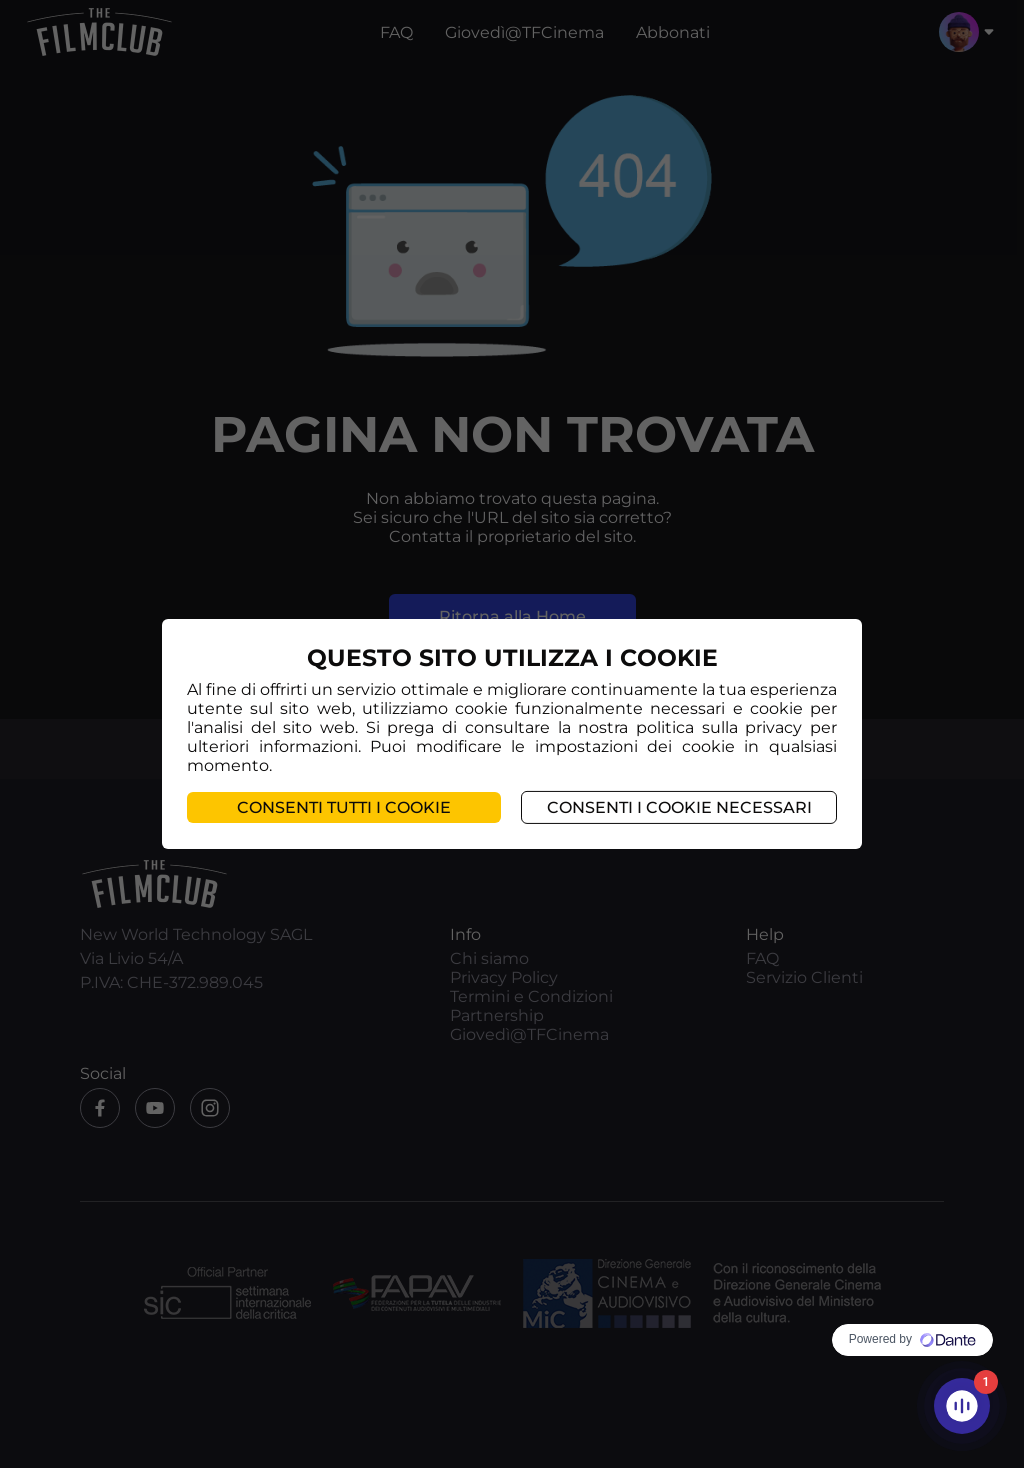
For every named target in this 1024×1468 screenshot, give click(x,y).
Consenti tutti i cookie (344, 807)
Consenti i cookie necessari (679, 807)
